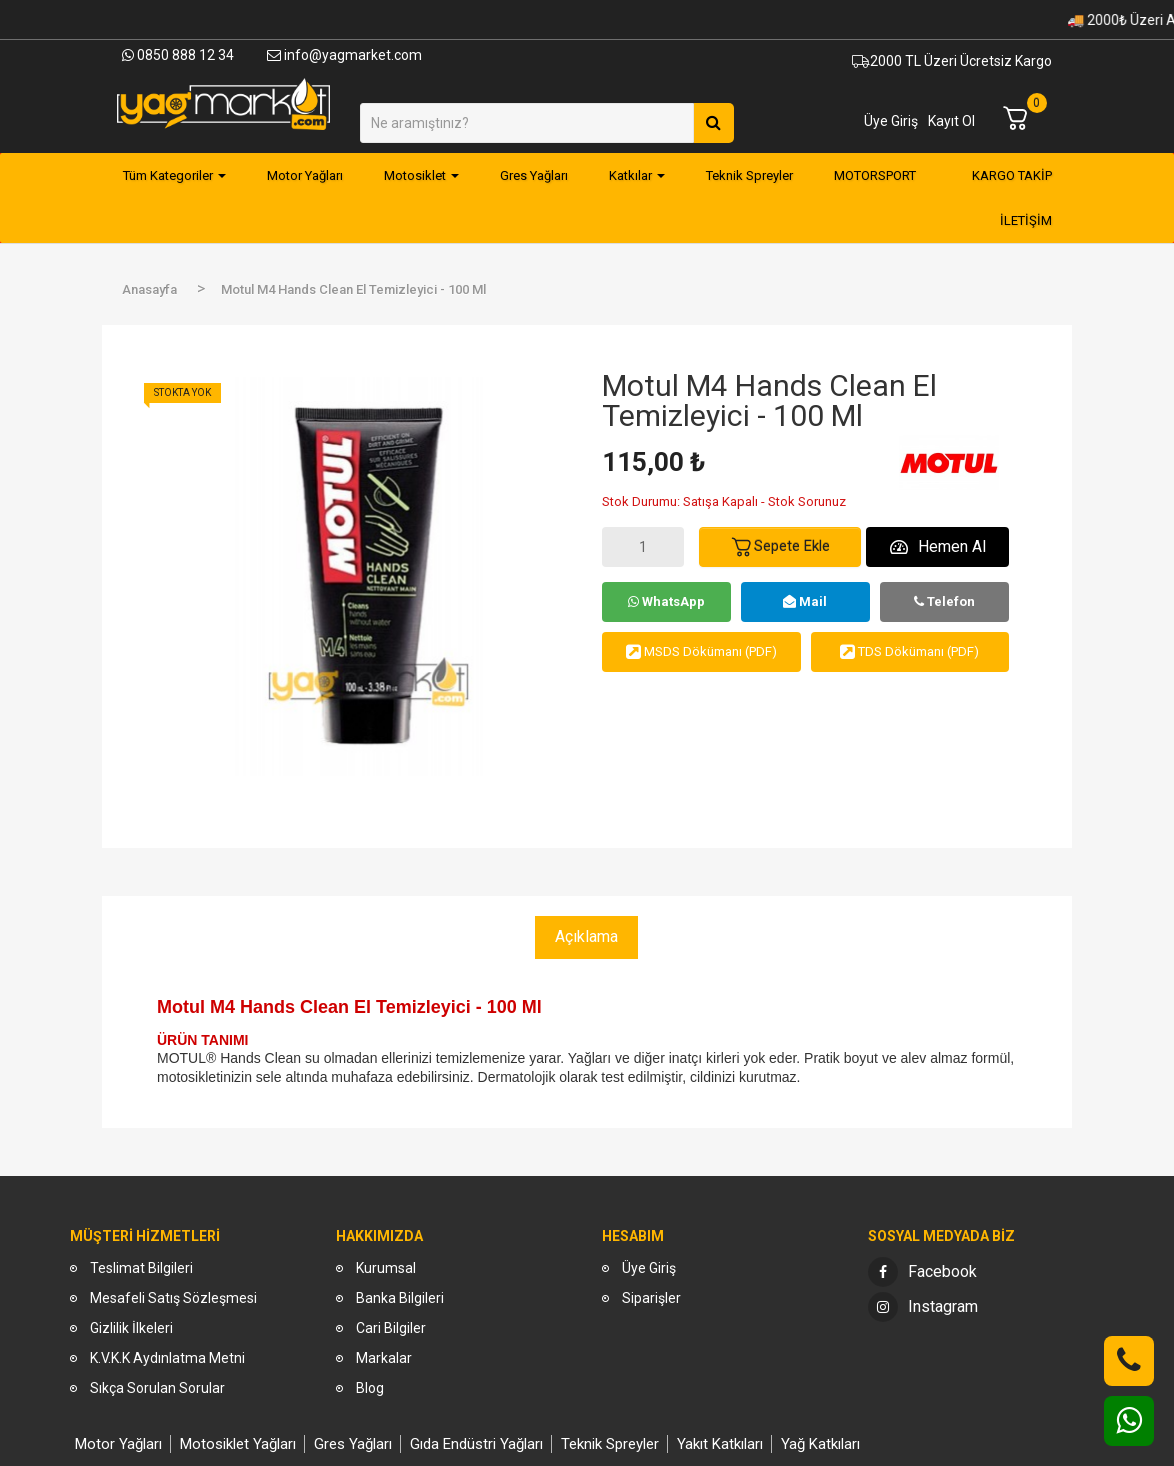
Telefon (944, 601)
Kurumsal (386, 1268)
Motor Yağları (118, 1444)
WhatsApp (666, 601)
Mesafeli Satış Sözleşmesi (173, 1298)
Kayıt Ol (951, 121)
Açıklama (586, 936)
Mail (805, 601)
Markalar (384, 1358)
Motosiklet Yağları (238, 1444)
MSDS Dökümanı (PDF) (701, 651)
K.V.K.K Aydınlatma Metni (167, 1358)
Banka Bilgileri (400, 1298)
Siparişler (651, 1298)
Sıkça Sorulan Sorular (157, 1388)
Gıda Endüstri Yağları (476, 1444)
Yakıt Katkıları (720, 1444)
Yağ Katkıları (820, 1444)
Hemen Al (938, 546)
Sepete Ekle (780, 547)
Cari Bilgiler (391, 1328)
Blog (370, 1388)
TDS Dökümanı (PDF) (909, 651)
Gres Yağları (353, 1444)
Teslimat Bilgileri (141, 1268)
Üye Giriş (891, 121)
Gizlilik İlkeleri (131, 1328)
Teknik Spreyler (610, 1444)
